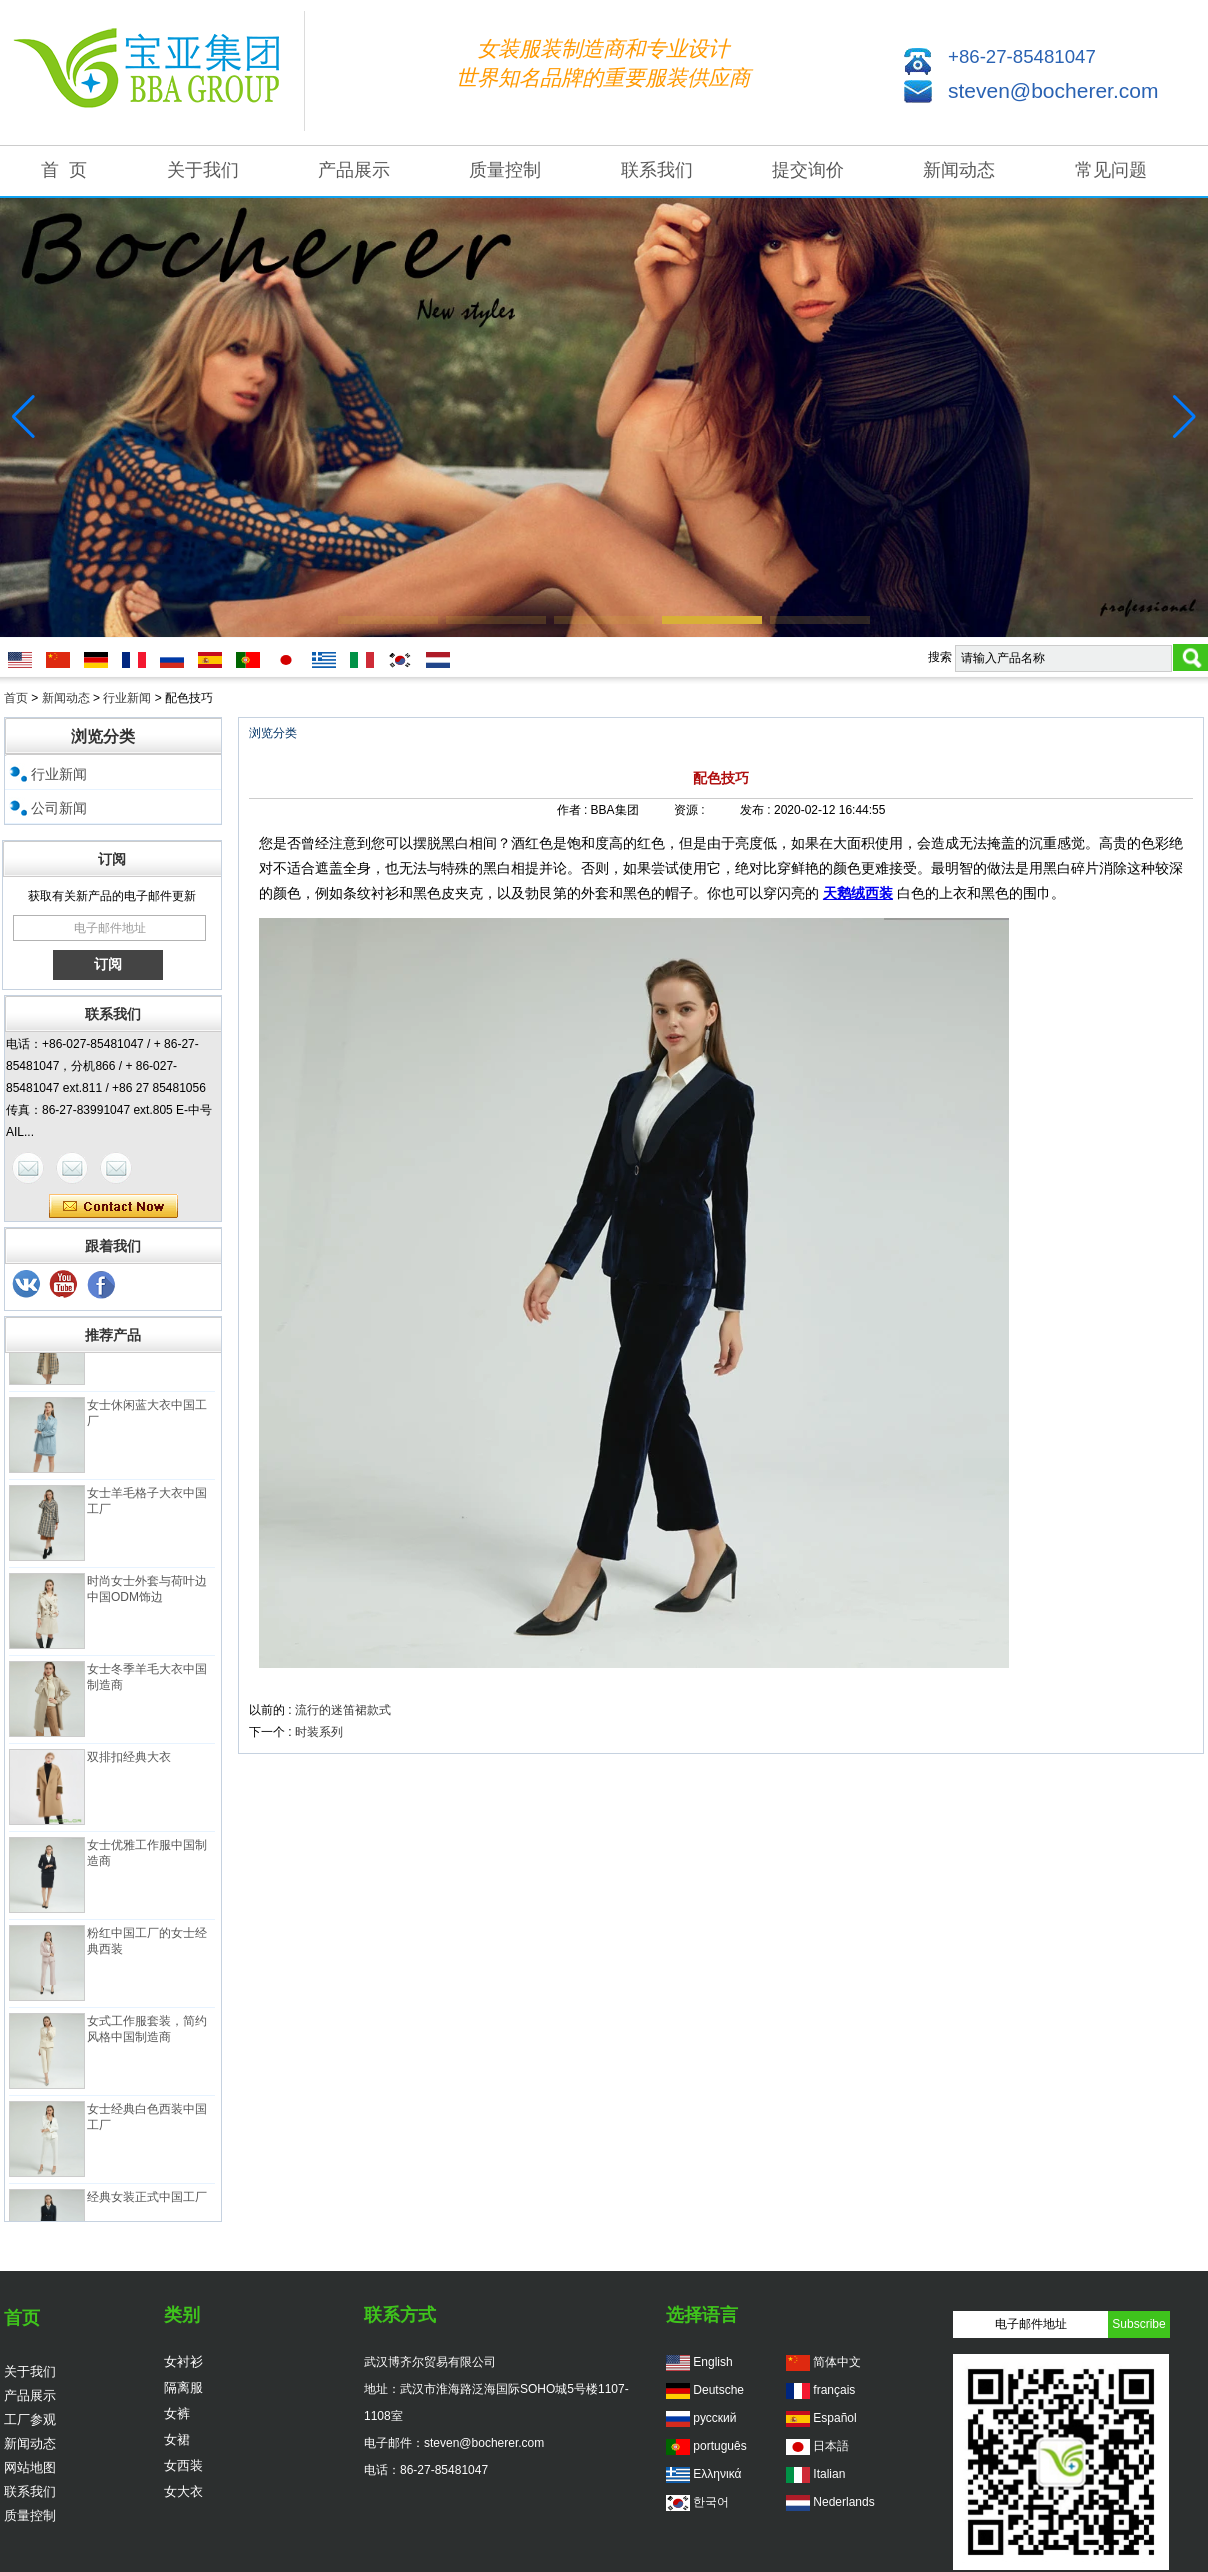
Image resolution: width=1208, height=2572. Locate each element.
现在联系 (113, 1207)
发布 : (757, 810)
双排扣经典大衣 (129, 1762)
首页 (16, 698)
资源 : (691, 810)
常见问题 (1111, 170)
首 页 (64, 170)
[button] (388, 620)
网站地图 (30, 2467)
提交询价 (808, 170)
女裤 (177, 2413)
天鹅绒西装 (858, 893)
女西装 (183, 2465)
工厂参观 (30, 2419)
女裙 (177, 2439)
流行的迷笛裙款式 (343, 1710)
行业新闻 (127, 698)
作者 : (574, 810)
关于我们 (203, 170)
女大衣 (183, 2491)
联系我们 (657, 170)
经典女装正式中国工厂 (147, 2202)
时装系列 (319, 1732)
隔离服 (183, 2387)
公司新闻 (59, 808)
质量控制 (505, 170)
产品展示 (354, 170)
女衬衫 (183, 2361)
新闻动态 (959, 170)
